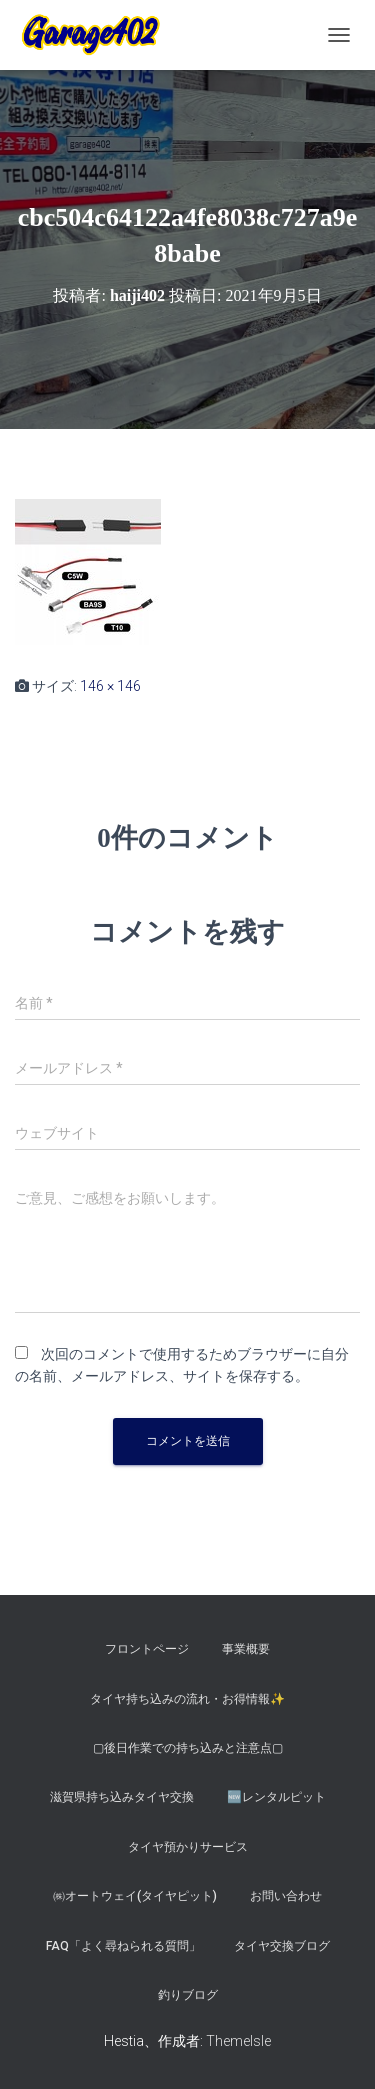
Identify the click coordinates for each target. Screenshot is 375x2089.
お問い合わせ (286, 1896)
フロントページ (147, 1649)
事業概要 (246, 1649)
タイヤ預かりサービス (188, 1847)
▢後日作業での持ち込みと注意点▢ (188, 1748)
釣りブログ (188, 1995)
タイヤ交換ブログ (282, 1946)
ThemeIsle (238, 2041)
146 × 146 (110, 686)
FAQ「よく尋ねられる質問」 (123, 1946)
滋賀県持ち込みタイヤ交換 (122, 1797)
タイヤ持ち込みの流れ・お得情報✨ (187, 1699)
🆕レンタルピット (276, 1797)
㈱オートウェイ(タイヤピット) (135, 1896)
